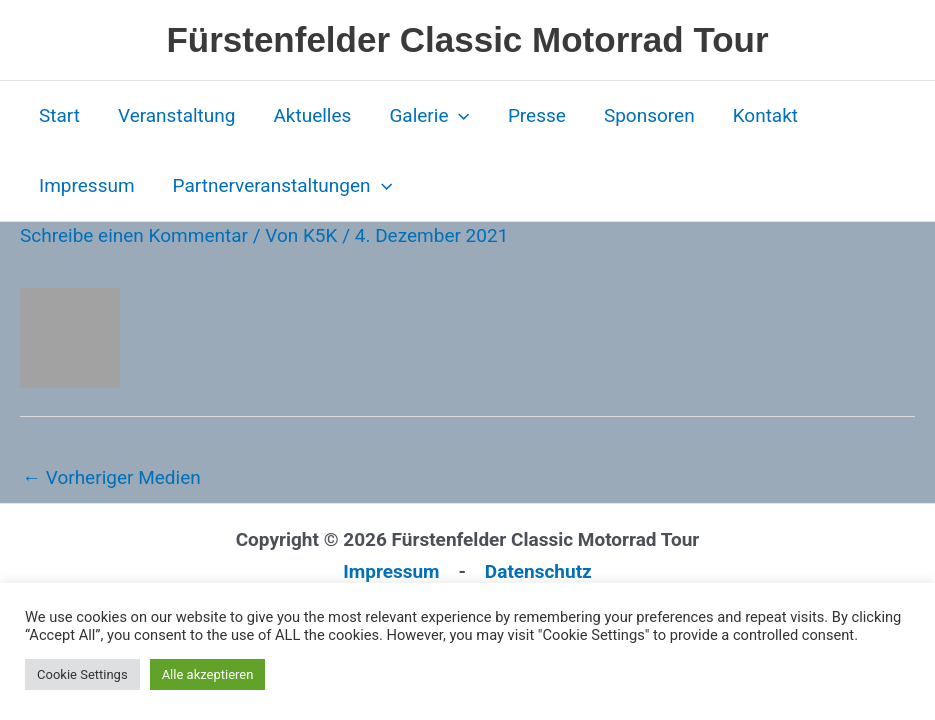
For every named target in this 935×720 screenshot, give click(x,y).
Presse (537, 115)
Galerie (429, 116)
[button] (458, 116)
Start (59, 115)
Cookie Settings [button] (82, 674)
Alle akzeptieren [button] (208, 674)
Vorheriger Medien (111, 477)
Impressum (87, 185)
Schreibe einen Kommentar (134, 235)
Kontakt (765, 115)
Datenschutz (538, 571)
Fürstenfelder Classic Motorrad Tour (467, 39)
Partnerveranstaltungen (282, 186)
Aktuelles (312, 115)
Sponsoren (649, 115)
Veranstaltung (177, 115)
